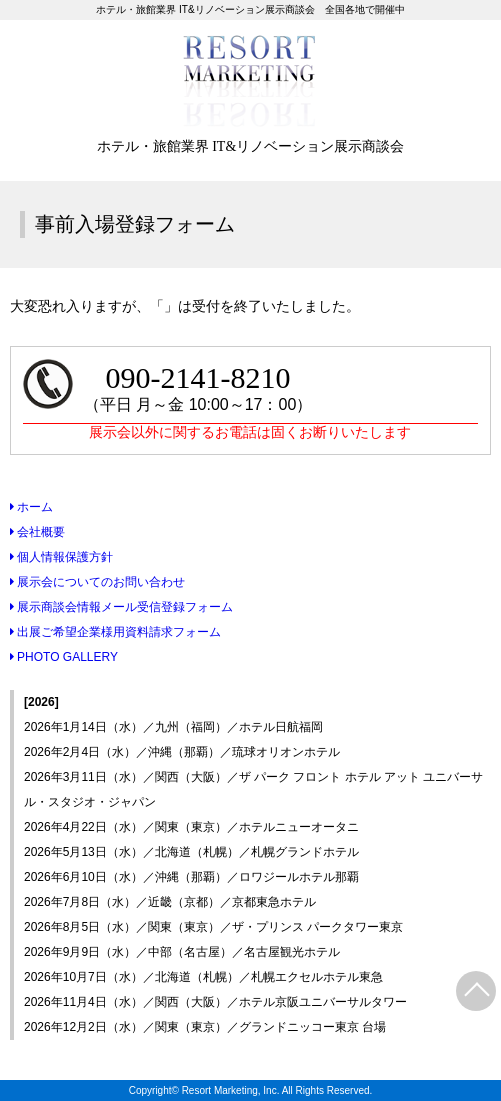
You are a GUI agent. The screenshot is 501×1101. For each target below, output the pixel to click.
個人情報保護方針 (61, 557)
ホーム (31, 507)
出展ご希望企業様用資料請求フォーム (115, 632)
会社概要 (37, 532)
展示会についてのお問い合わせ (97, 582)
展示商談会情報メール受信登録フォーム (121, 607)
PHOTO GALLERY (64, 657)
